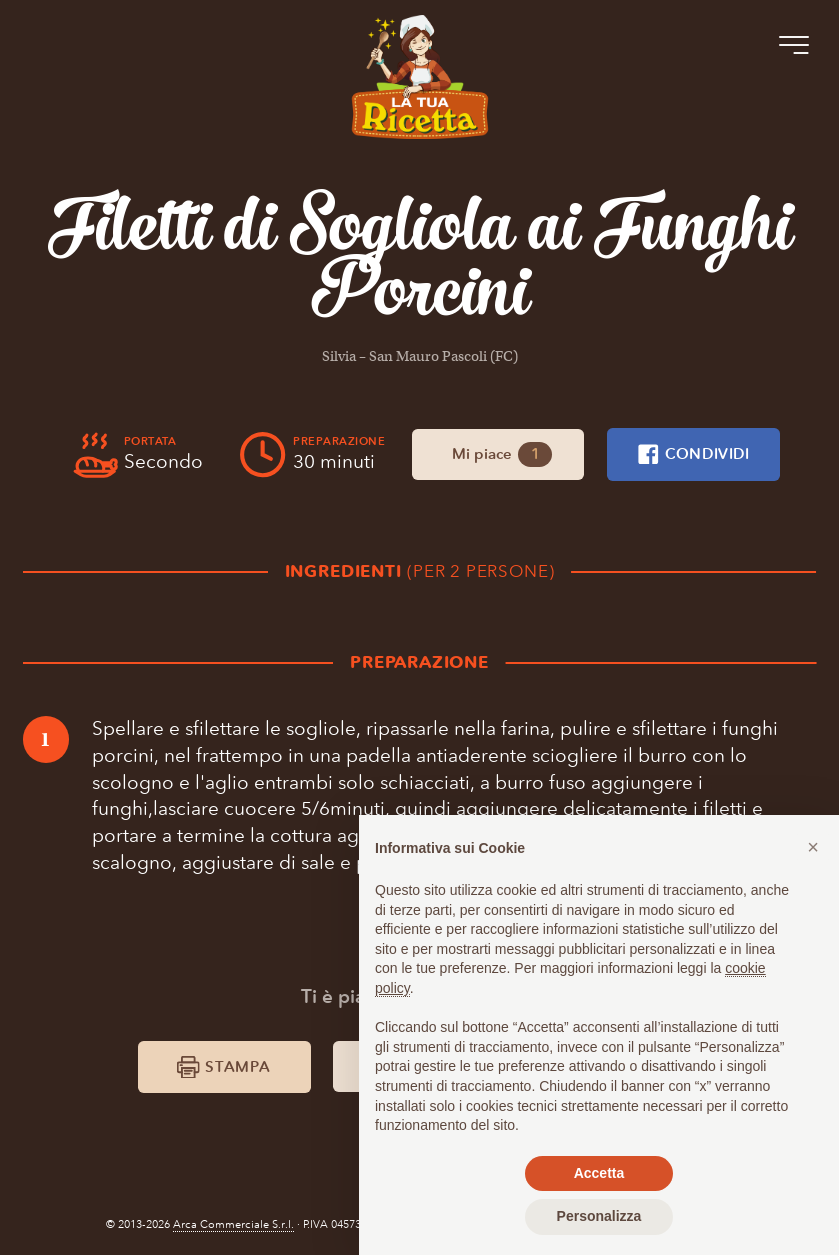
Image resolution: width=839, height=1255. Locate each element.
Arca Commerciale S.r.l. (233, 1224)
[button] (813, 847)
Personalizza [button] (599, 1216)
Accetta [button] (599, 1173)
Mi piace (501, 455)
